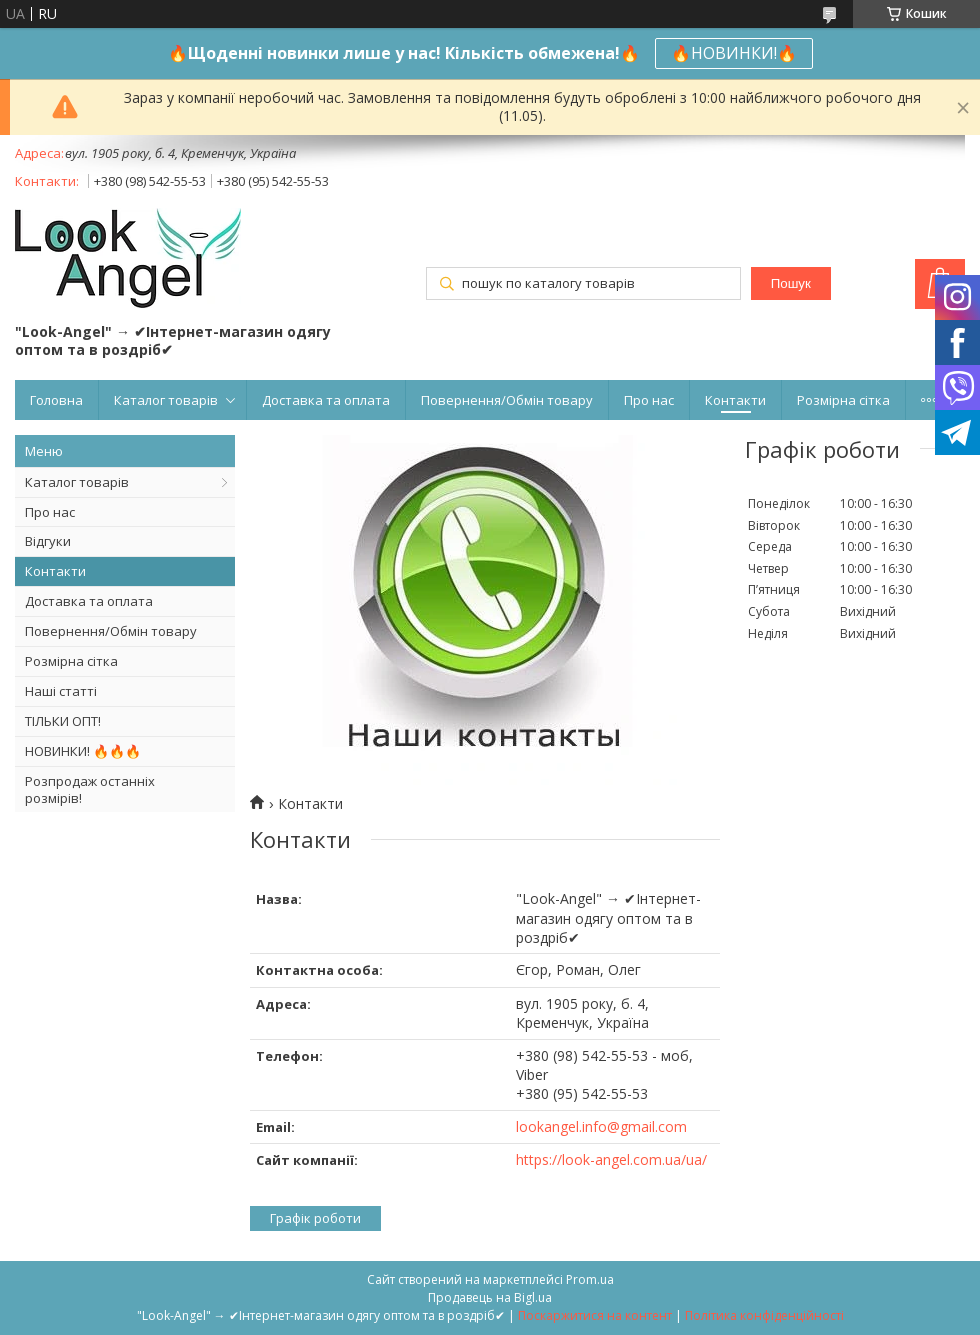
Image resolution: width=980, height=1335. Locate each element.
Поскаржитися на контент (595, 1315)
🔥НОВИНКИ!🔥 (734, 53)
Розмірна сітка (843, 400)
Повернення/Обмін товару (507, 400)
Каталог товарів (166, 400)
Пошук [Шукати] (791, 283)
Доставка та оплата (326, 400)
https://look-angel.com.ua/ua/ (611, 1159)
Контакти (735, 400)
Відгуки (48, 541)
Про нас (649, 400)
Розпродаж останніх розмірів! (90, 789)
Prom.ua (590, 1279)
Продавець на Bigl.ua (490, 1297)
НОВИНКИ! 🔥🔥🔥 (83, 751)
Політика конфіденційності (764, 1315)
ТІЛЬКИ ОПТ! (63, 721)
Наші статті (61, 691)
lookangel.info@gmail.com (601, 1126)
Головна (56, 400)
